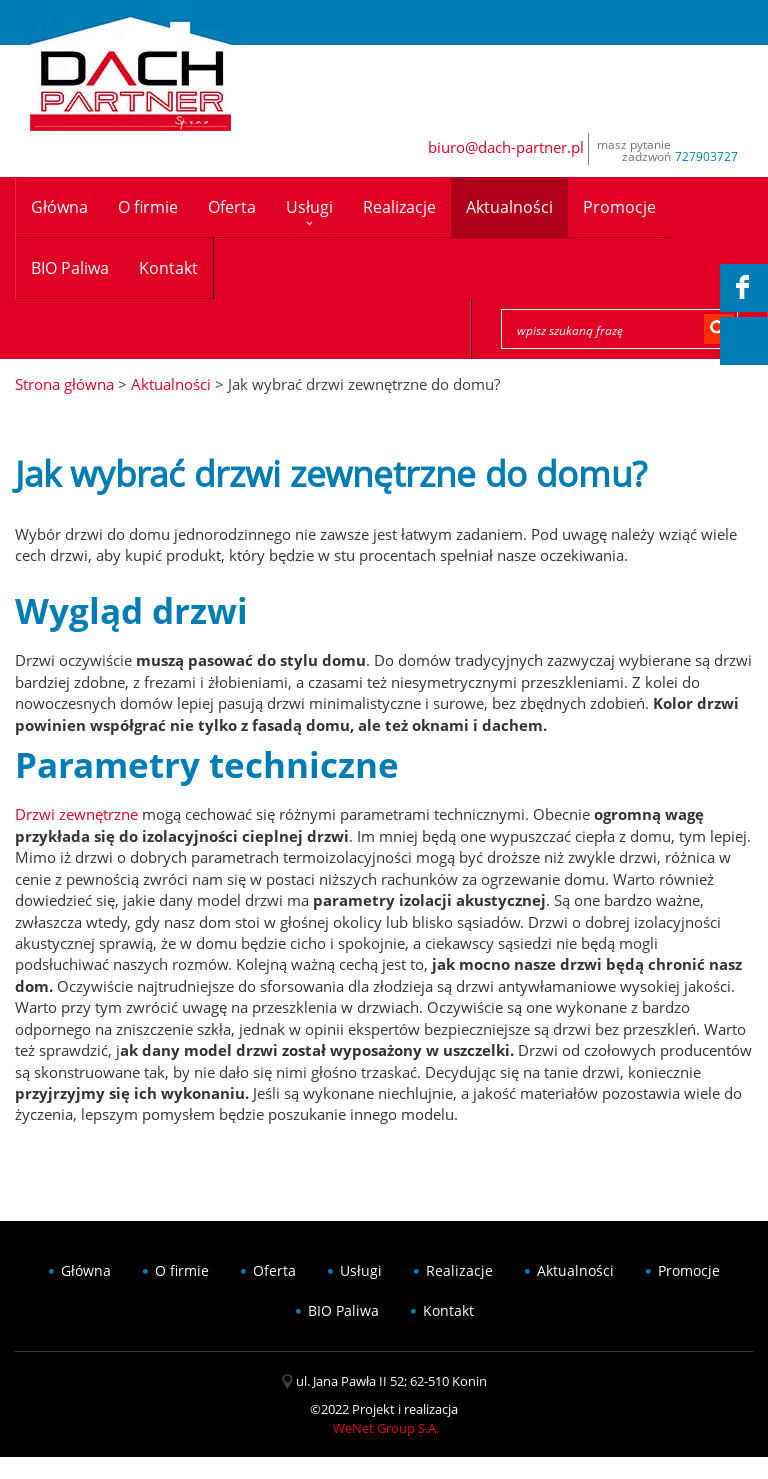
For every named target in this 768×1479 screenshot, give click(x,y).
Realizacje (399, 207)
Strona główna (64, 384)
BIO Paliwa (70, 268)
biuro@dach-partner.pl (506, 147)
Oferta (232, 207)
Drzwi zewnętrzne (76, 814)
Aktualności (509, 207)
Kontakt (168, 268)
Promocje (619, 207)
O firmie (148, 207)
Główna (59, 207)
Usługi (309, 207)
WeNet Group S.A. (386, 1428)
